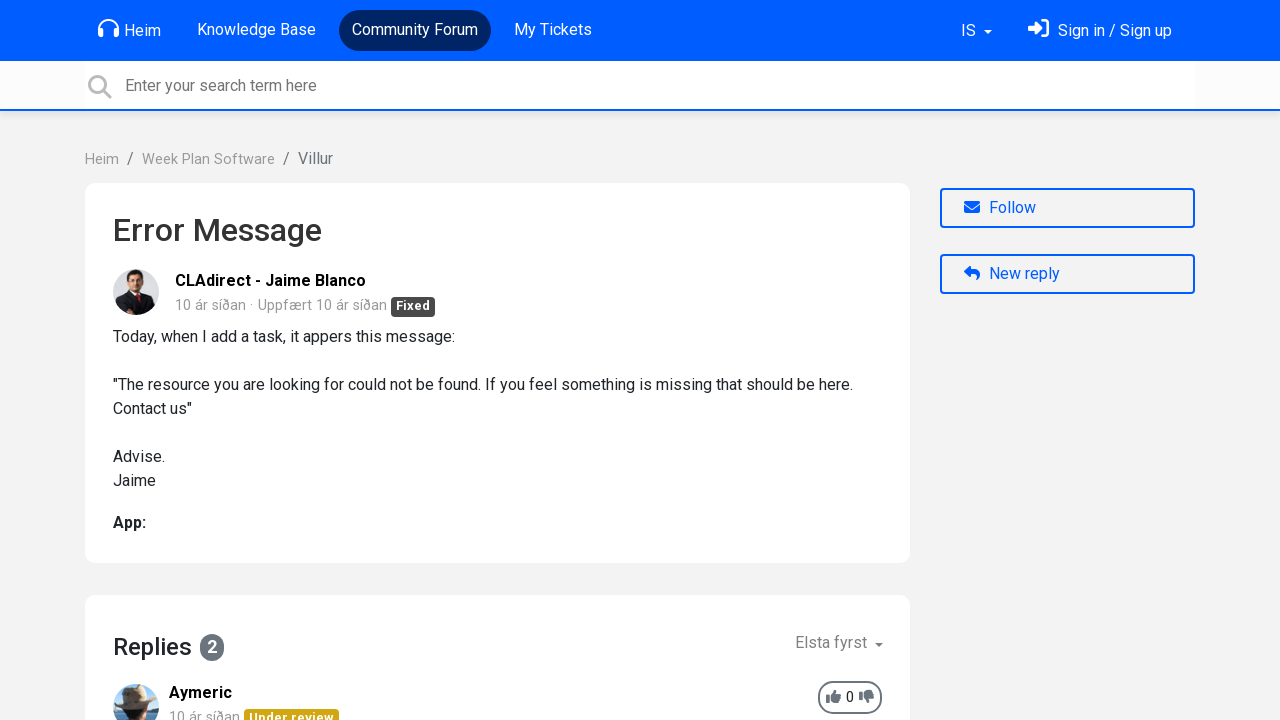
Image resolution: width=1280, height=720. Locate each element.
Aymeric (200, 692)
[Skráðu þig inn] (1100, 30)
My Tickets (553, 29)
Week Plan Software (208, 159)
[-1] (866, 697)
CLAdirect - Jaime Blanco (270, 280)
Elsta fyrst (833, 642)
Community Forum (415, 29)
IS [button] (970, 30)
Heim (129, 29)
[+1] (833, 697)
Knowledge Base (256, 29)
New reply (1012, 273)
